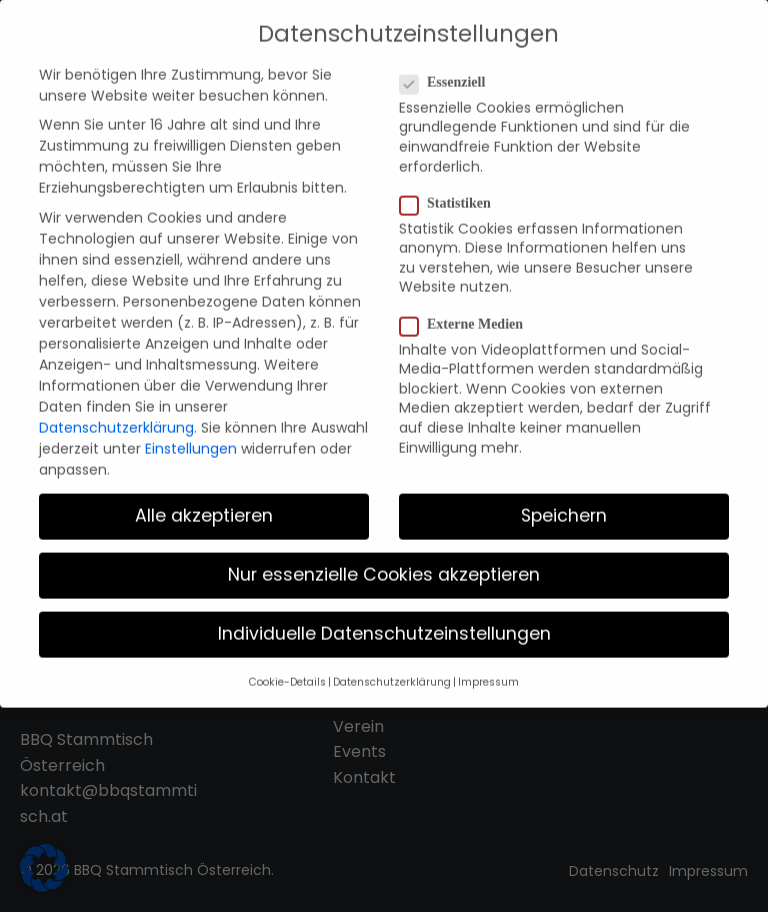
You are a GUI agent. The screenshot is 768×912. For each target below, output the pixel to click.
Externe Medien (467, 313)
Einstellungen (191, 437)
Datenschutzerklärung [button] (392, 670)
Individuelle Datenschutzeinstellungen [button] (384, 623)
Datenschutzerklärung (116, 416)
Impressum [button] (488, 670)
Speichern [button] (564, 504)
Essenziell (448, 71)
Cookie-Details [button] (287, 670)
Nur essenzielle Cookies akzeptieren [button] (384, 564)
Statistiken (451, 192)
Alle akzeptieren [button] (204, 504)
